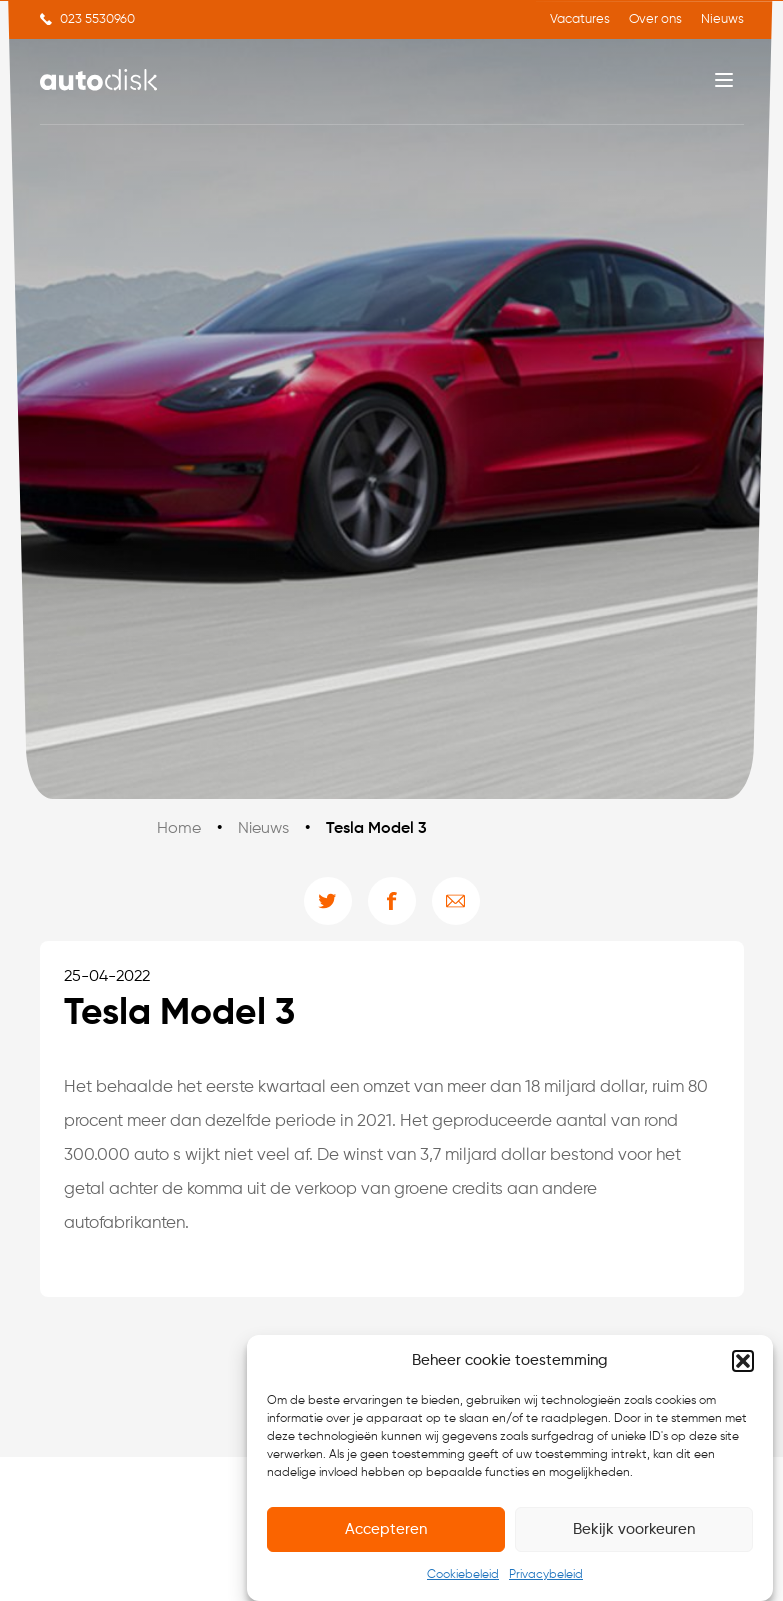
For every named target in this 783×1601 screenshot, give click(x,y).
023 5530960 (97, 19)
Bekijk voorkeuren (634, 1530)
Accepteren (386, 1530)
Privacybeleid (546, 1577)
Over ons (655, 19)
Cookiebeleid (463, 1577)
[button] (743, 1363)
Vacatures (580, 19)
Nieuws (722, 19)
